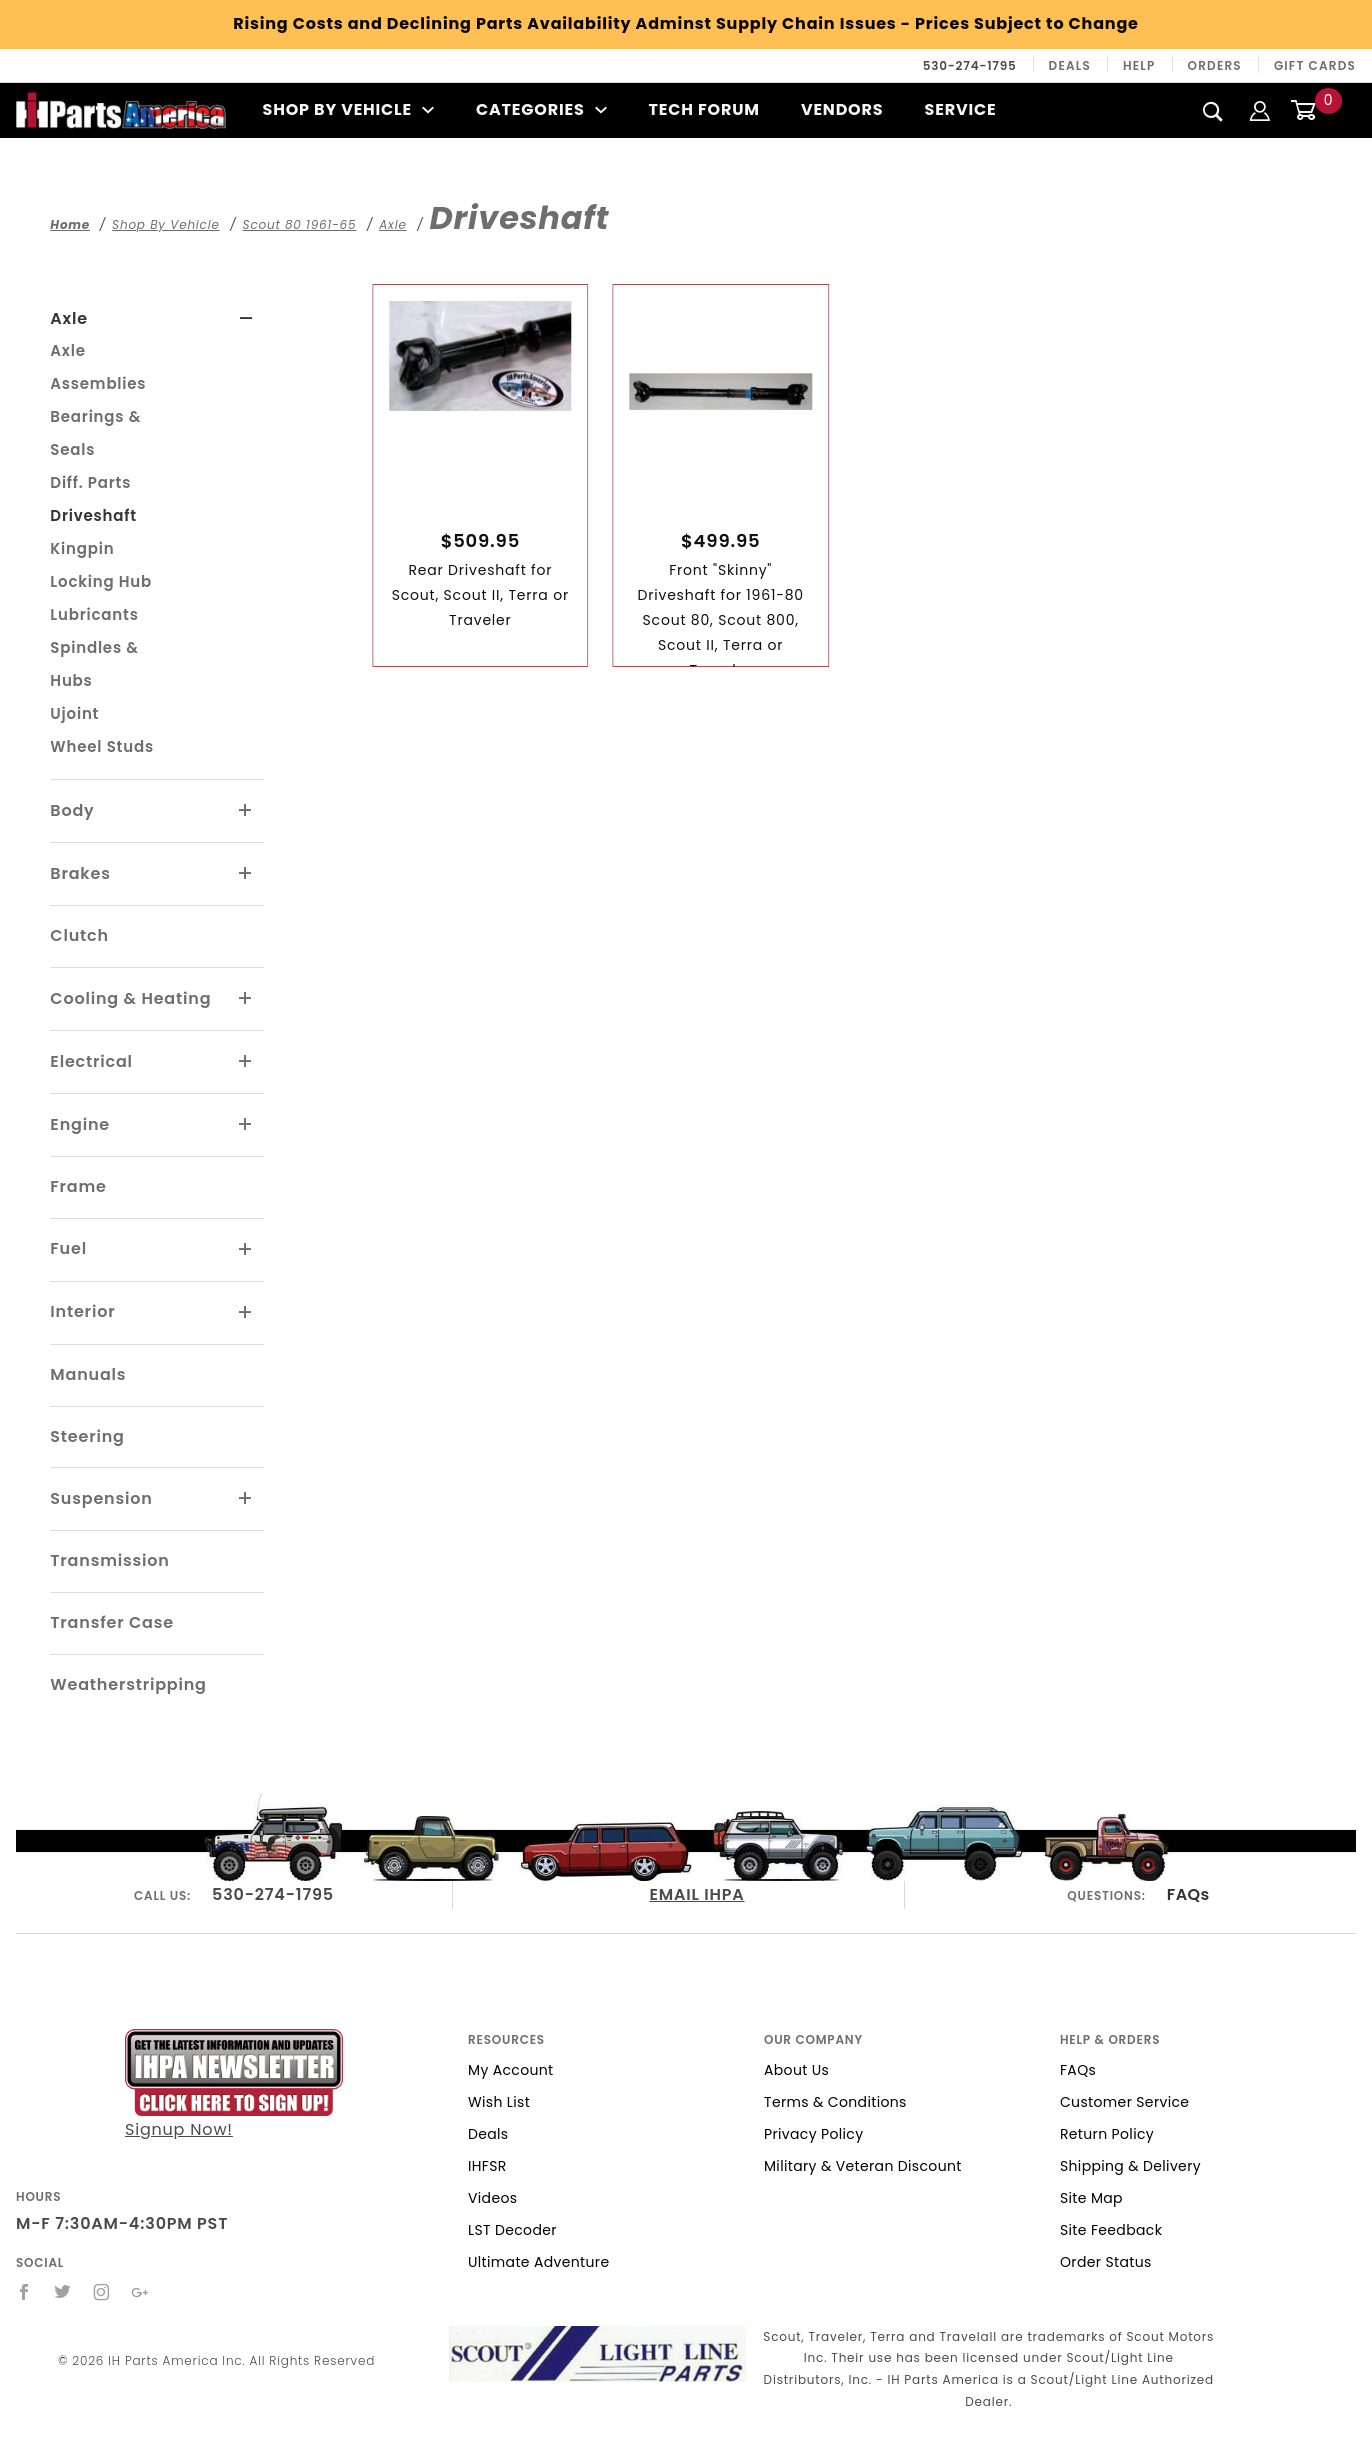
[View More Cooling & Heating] (246, 999)
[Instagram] (102, 2292)
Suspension (101, 1498)
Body (72, 810)
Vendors (842, 109)
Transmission (109, 1560)
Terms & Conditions (835, 2102)
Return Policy (1107, 2134)
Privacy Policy (813, 2134)
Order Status (1106, 2262)
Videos (492, 2198)
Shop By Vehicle (349, 109)
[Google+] (140, 2292)
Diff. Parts (90, 482)
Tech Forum (704, 109)
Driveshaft (93, 515)
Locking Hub (101, 581)
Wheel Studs (102, 746)
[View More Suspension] (246, 1499)
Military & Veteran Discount (863, 2166)
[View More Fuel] (246, 1250)
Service (961, 109)
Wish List (499, 2102)
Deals (1070, 65)
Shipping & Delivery (1130, 2166)
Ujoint (74, 713)
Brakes (80, 873)
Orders (1215, 65)
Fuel (68, 1248)
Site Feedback (1111, 2230)
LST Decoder (512, 2230)
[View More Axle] (246, 319)
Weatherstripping (128, 1684)
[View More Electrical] (246, 1062)
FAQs (1188, 1894)
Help (1139, 65)
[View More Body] (246, 811)
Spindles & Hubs (94, 664)
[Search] (1213, 111)
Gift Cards (1315, 65)
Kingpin (82, 548)
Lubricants (94, 614)
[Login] (1260, 109)
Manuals (88, 1374)
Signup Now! (234, 2084)
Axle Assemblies (98, 367)
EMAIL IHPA (697, 1894)
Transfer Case (112, 1622)
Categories (541, 109)
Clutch (79, 935)
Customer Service (1124, 2102)
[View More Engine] (246, 1125)
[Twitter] (63, 2292)
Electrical (91, 1061)
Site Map (1091, 2198)
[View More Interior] (246, 1313)
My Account (511, 2070)
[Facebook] (24, 2292)
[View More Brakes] (246, 874)
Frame (78, 1186)
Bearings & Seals (95, 433)
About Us (796, 2070)
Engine (80, 1124)
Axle (69, 318)
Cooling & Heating (130, 998)
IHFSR (487, 2166)
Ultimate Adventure (538, 2262)
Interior (82, 1311)
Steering (87, 1436)
